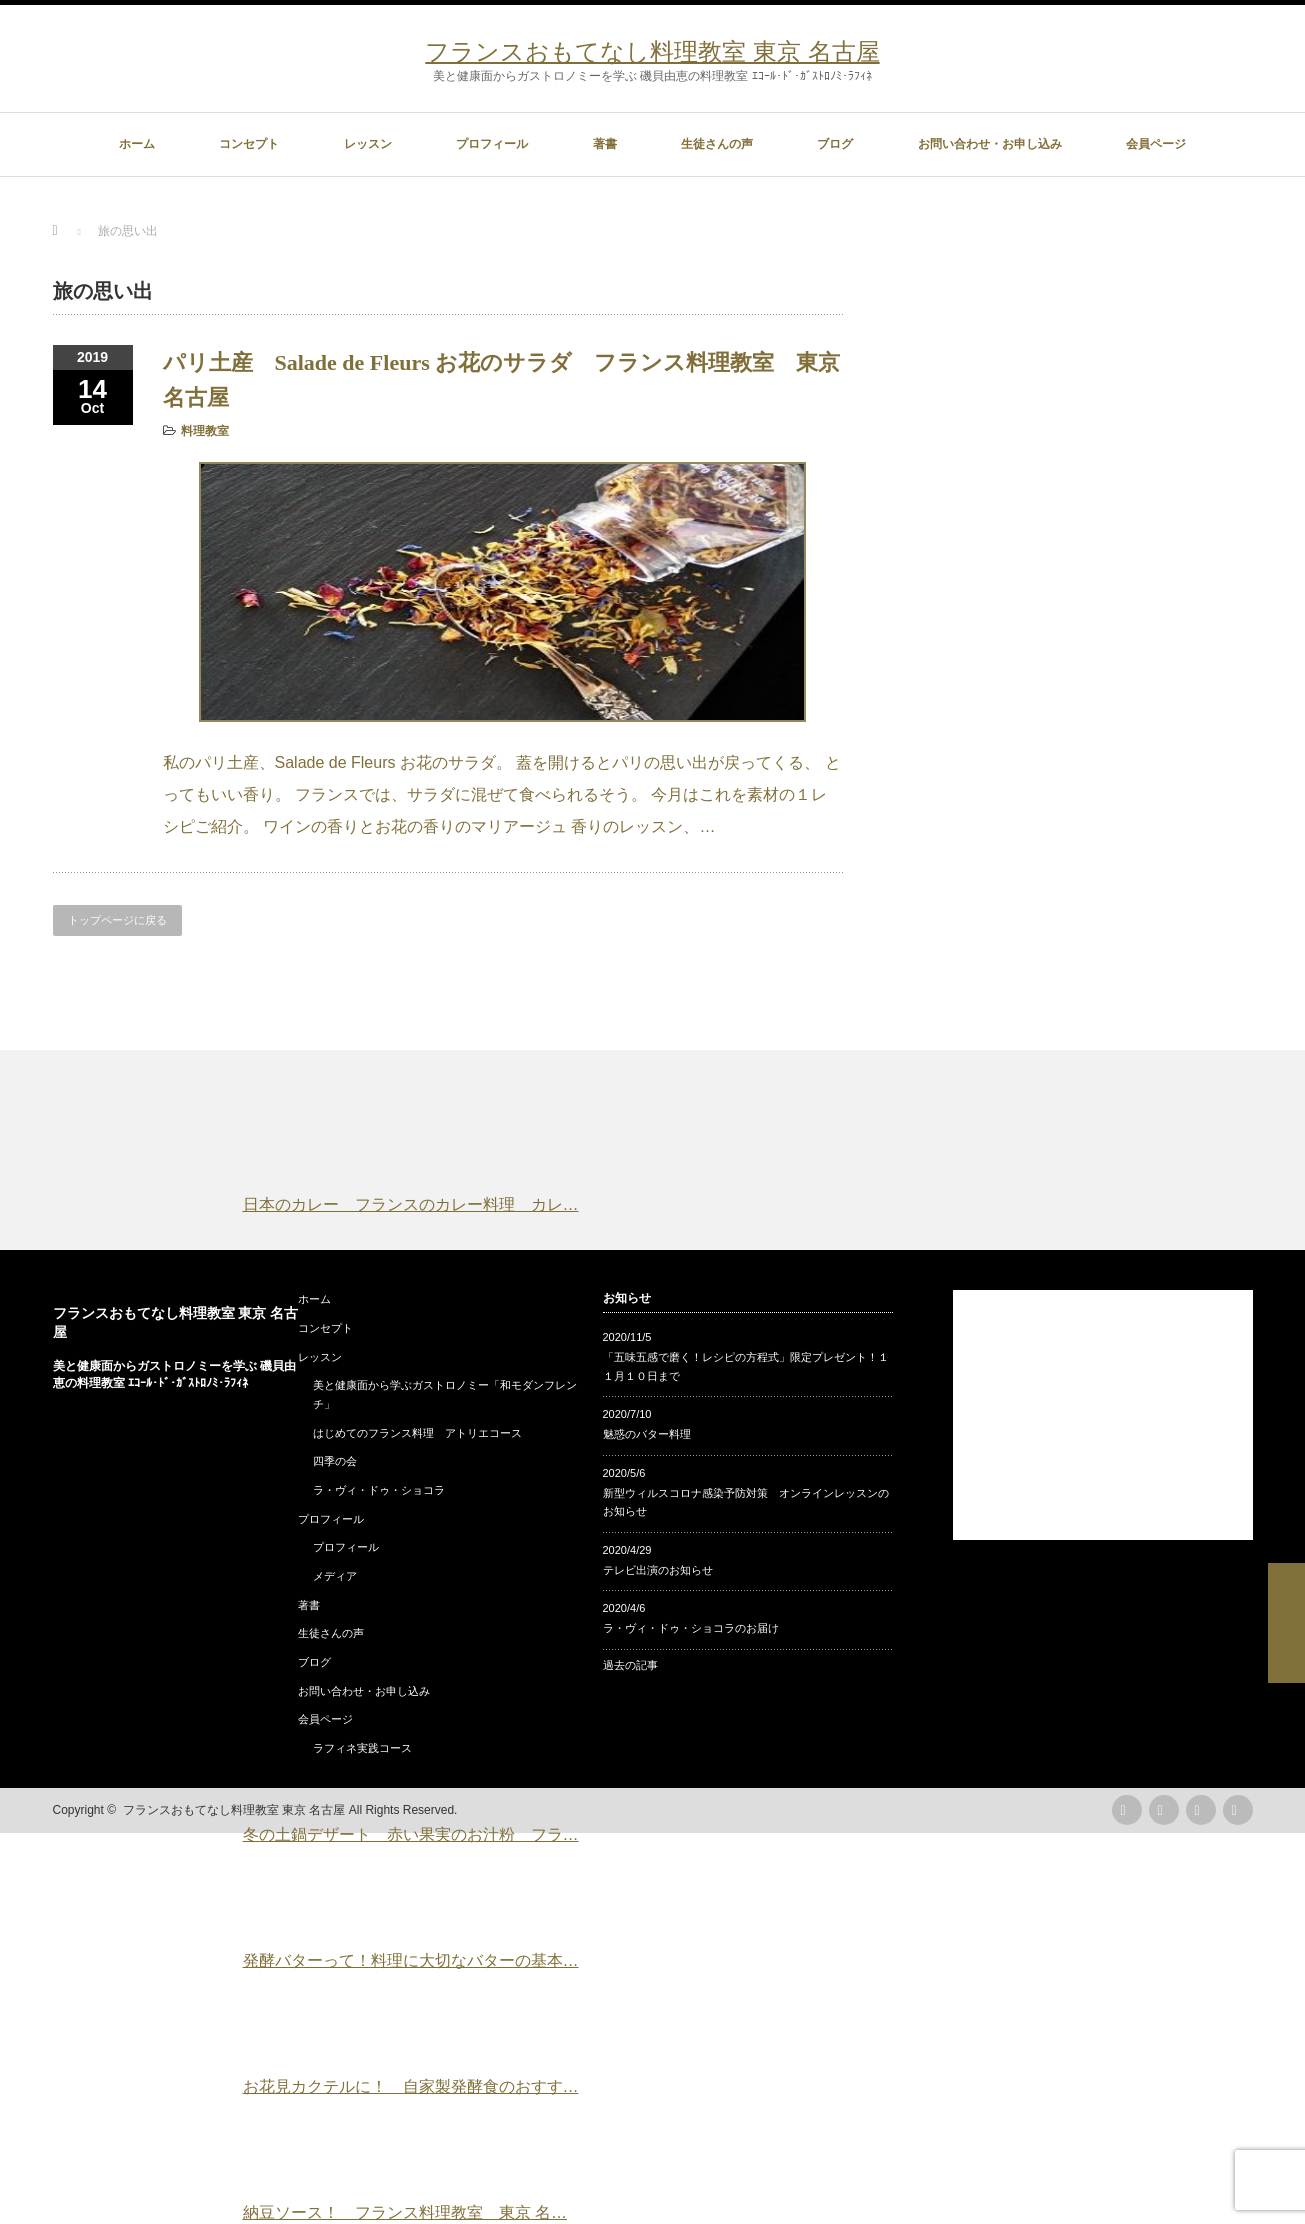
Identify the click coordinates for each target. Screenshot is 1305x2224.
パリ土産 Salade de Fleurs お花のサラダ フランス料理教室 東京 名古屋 (502, 380)
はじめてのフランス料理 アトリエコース (417, 1433)
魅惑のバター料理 (647, 1434)
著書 (605, 144)
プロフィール (492, 144)
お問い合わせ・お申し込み (990, 144)
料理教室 (205, 431)
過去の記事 (630, 1665)
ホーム (137, 144)
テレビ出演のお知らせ (658, 1570)
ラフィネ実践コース (362, 1748)
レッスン (368, 144)
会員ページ (1156, 144)
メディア (335, 1576)
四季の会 (335, 1461)
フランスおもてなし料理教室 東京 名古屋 (652, 51)
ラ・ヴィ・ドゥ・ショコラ (379, 1490)
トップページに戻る (117, 920)
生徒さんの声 (717, 144)
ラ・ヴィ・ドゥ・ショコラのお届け (691, 1628)
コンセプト (249, 144)
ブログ (835, 144)
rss (1127, 1810)
